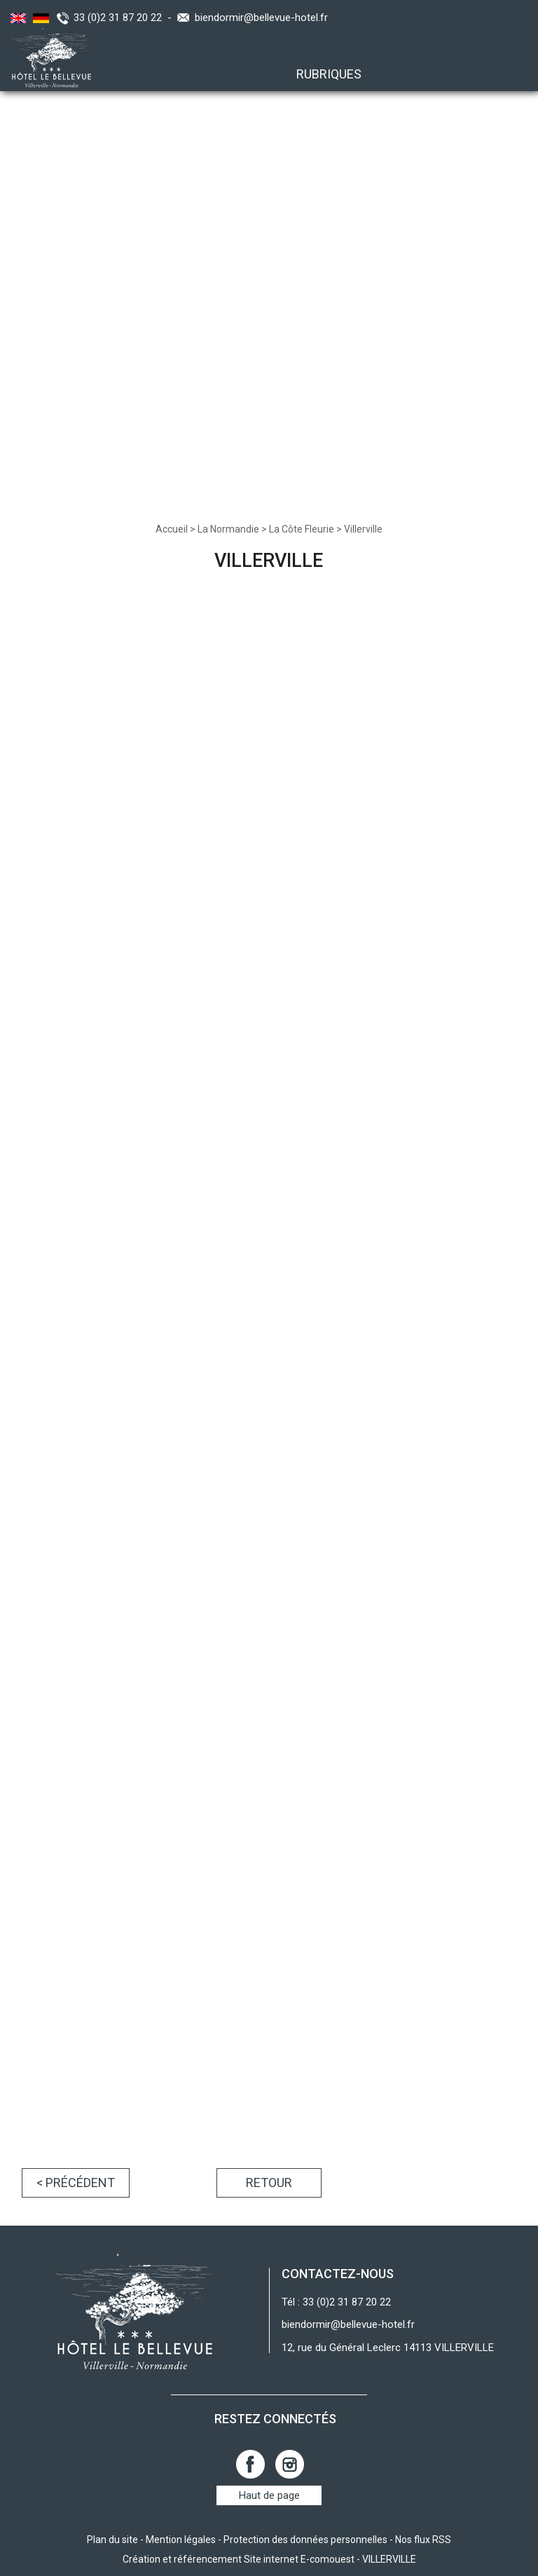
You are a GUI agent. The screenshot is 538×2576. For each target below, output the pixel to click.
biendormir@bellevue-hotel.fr (261, 17)
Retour (269, 2182)
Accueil (172, 529)
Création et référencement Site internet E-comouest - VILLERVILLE (269, 2559)
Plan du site (112, 2539)
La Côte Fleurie (301, 529)
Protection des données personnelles (305, 2539)
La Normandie (228, 529)
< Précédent (75, 2182)
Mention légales (181, 2539)
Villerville (363, 529)
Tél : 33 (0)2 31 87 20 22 (336, 2302)
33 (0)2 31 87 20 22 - (125, 17)
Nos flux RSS (423, 2539)
